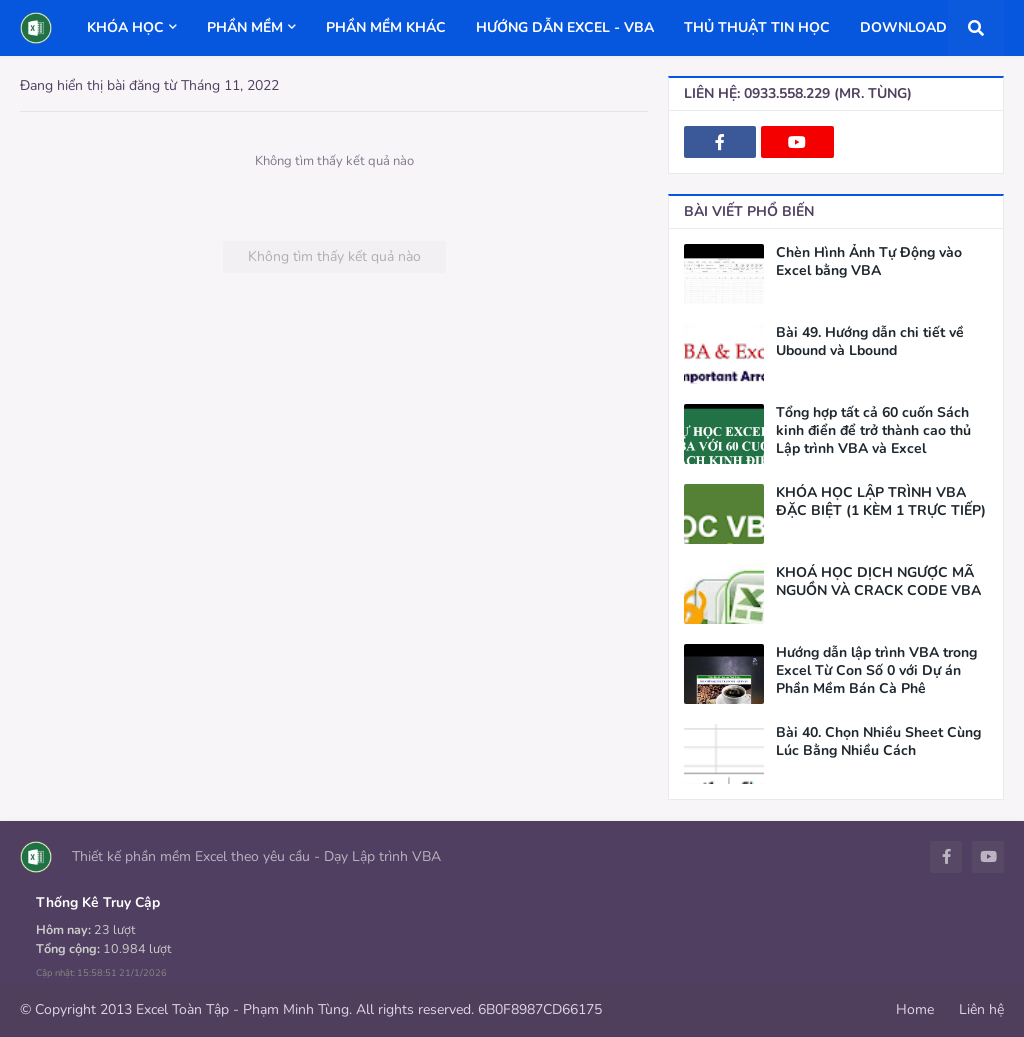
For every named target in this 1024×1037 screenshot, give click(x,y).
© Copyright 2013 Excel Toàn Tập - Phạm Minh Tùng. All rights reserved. (247, 1009)
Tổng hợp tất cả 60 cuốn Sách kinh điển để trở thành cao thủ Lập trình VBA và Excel (873, 431)
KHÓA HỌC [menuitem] (125, 27)
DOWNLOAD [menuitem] (903, 27)
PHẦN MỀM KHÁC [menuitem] (386, 27)
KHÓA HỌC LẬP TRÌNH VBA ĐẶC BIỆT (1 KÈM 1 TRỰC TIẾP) (881, 502)
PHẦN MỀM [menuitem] (245, 27)
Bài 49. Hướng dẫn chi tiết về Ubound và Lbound (870, 342)
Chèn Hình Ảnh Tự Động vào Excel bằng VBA (869, 262)
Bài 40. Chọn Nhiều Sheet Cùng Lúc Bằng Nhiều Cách (878, 742)
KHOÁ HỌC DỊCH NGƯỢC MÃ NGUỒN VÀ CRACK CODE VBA (878, 582)
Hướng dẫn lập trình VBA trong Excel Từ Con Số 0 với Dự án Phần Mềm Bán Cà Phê (876, 671)
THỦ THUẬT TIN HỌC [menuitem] (757, 27)
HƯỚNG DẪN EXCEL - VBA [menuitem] (565, 27)
